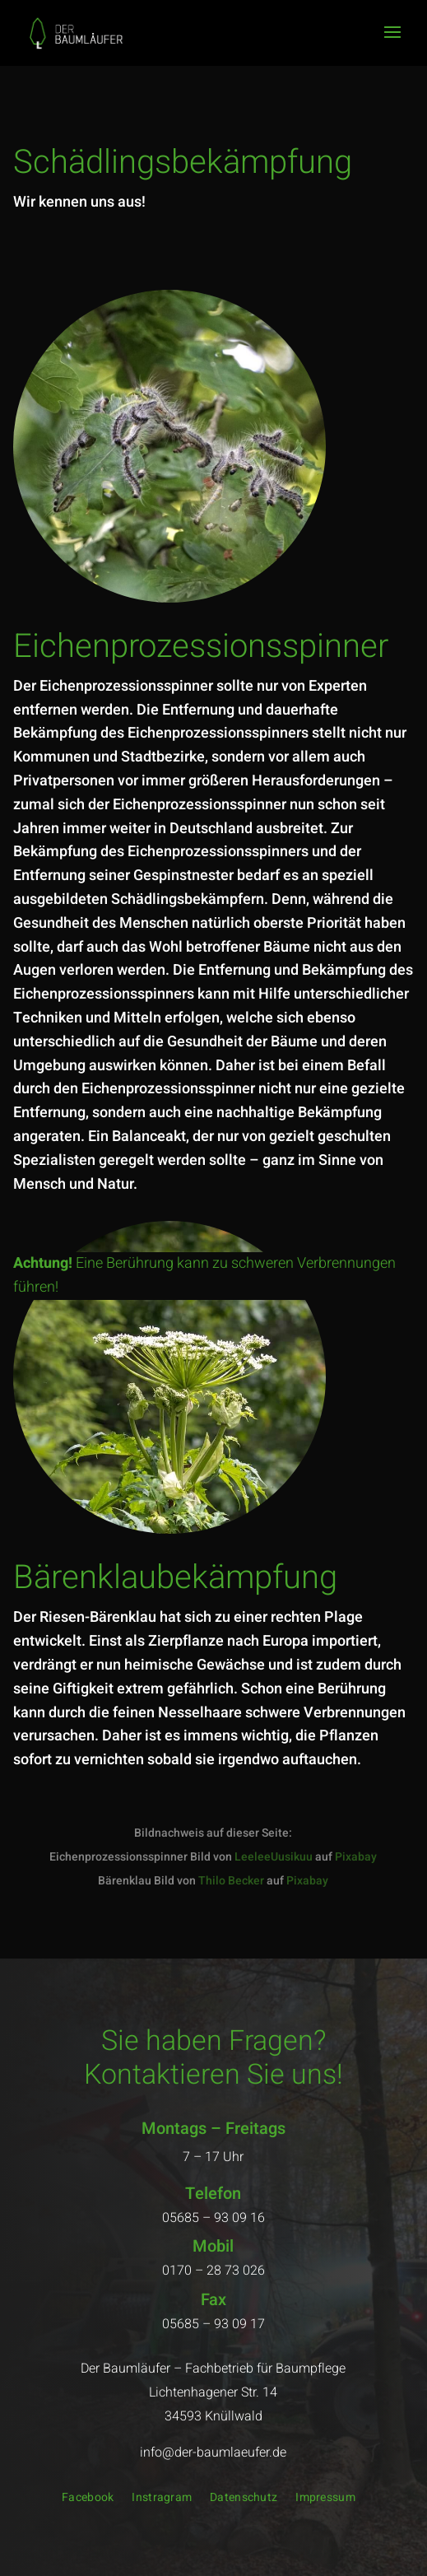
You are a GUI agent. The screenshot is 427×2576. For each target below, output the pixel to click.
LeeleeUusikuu (273, 1857)
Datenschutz (243, 2499)
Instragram (162, 2499)
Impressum (325, 2499)
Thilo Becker (231, 1880)
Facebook (88, 2499)
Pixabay (356, 1857)
